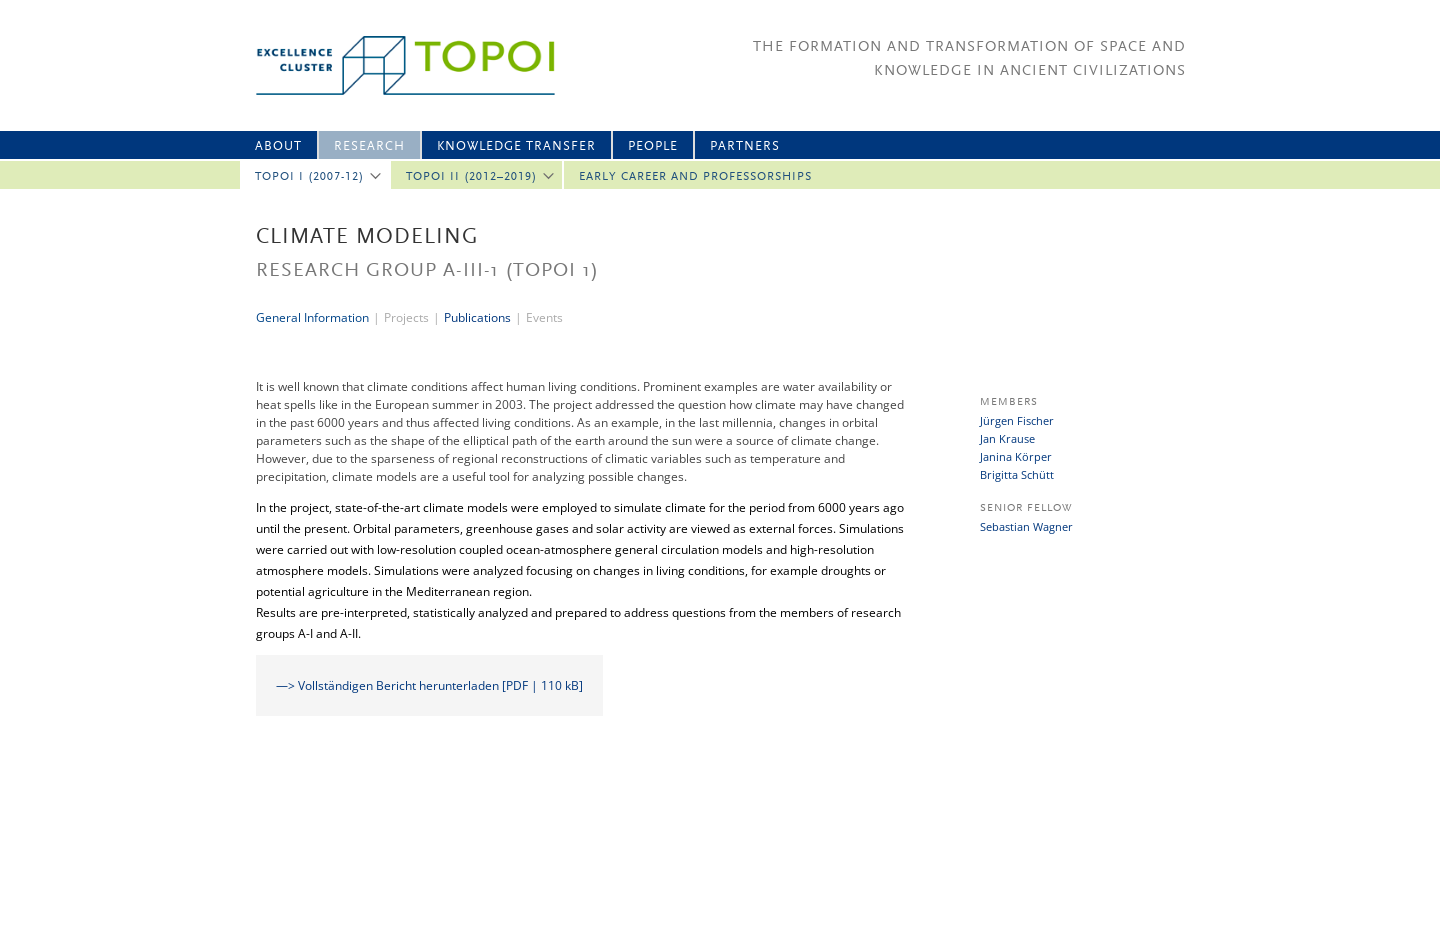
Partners (745, 146)
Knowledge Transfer (516, 146)
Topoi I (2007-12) (309, 177)
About (278, 146)
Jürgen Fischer (1017, 420)
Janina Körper (1016, 456)
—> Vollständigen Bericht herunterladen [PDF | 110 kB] (429, 685)
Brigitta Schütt (1017, 474)
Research (369, 146)
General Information (312, 317)
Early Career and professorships (695, 177)
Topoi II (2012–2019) (471, 177)
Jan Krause (1007, 438)
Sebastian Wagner (1026, 526)
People (653, 146)
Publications (477, 317)
